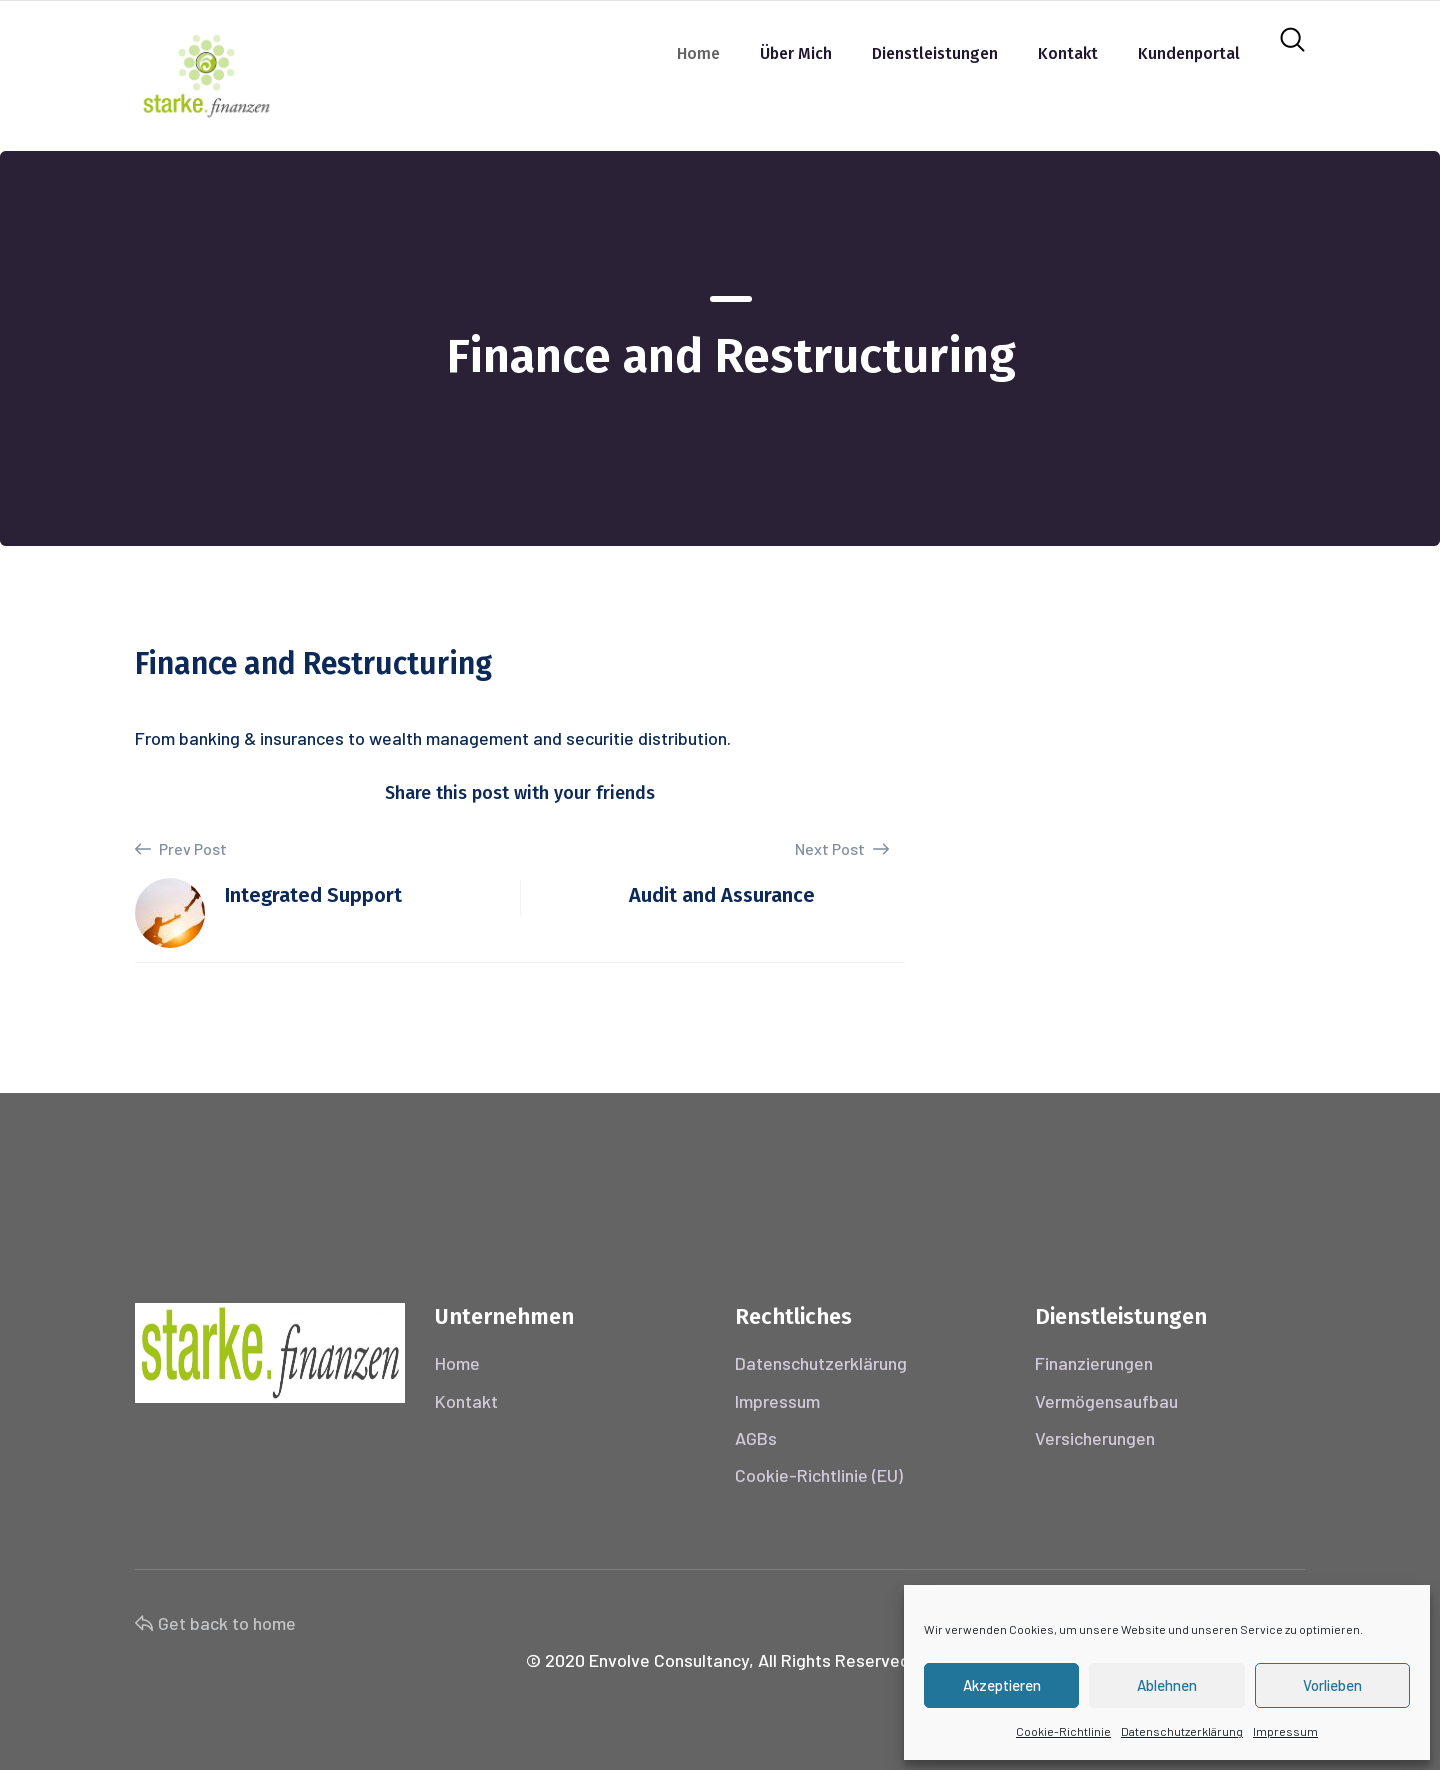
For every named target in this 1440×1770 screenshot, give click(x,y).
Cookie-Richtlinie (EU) (819, 1475)
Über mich (796, 53)
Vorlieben (1332, 1685)
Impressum (1285, 1731)
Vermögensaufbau (1106, 1401)
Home (698, 53)
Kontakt (1068, 53)
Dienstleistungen (935, 53)
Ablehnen (1167, 1685)
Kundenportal (1189, 53)
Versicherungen (1095, 1438)
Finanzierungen (1094, 1363)
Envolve (619, 1660)
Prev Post (181, 849)
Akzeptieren (1002, 1685)
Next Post (842, 848)
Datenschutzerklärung (1182, 1731)
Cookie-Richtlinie (1063, 1731)
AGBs (756, 1438)
